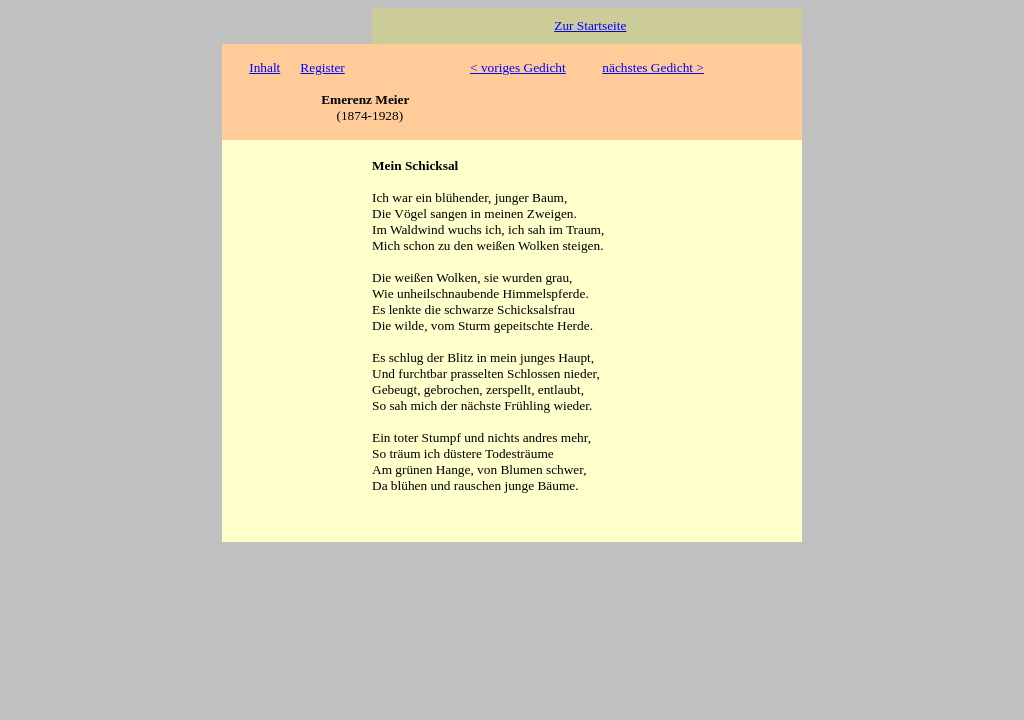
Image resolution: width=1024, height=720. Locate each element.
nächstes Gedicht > (653, 67)
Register (322, 67)
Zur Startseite (590, 25)
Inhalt (264, 67)
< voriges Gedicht (518, 67)
